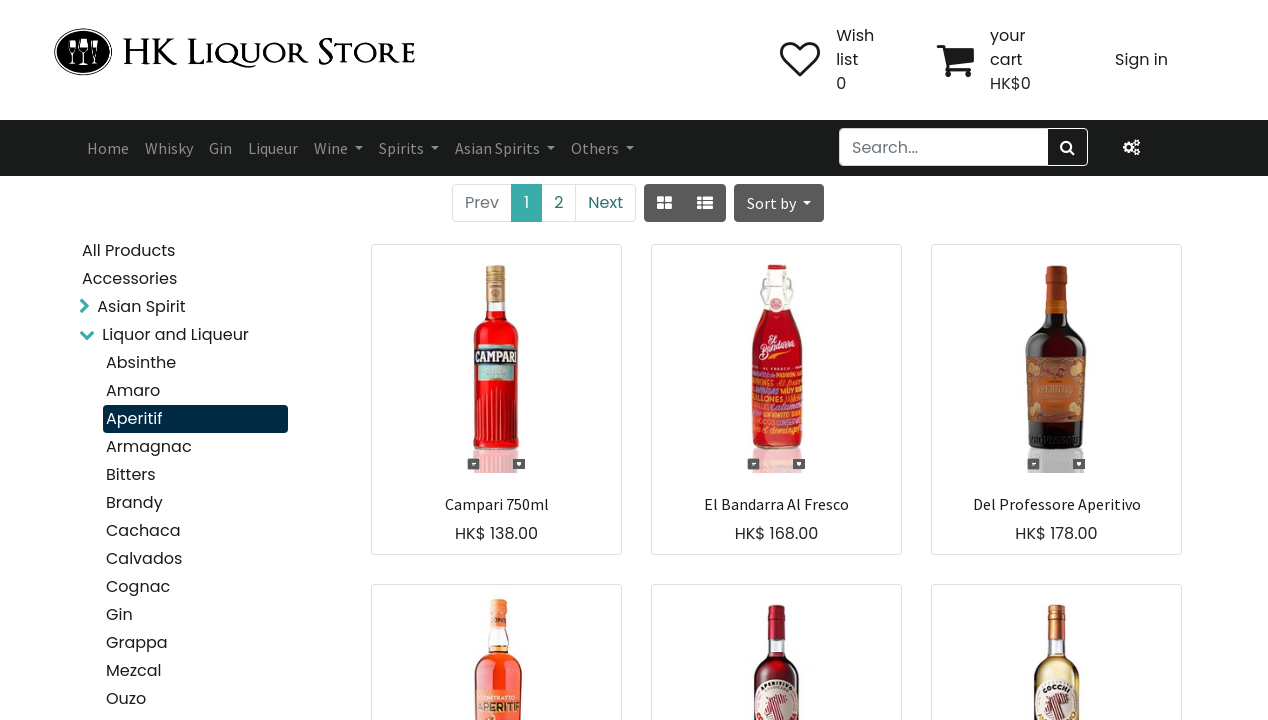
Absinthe (141, 362)
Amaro (133, 390)
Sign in (1141, 59)
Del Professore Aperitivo (1057, 504)
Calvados (144, 558)
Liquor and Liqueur (175, 334)
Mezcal (133, 670)
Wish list (855, 47)
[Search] (1067, 147)
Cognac (138, 586)
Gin (119, 614)
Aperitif (134, 418)
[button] (779, 203)
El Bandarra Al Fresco (776, 504)
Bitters (131, 474)
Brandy (134, 502)
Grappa (137, 642)
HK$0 (1010, 83)
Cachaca (143, 530)
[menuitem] (108, 148)
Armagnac (149, 446)
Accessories (129, 278)
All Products (128, 250)
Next (605, 202)
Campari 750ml (497, 504)
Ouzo (126, 698)
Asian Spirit (141, 306)
